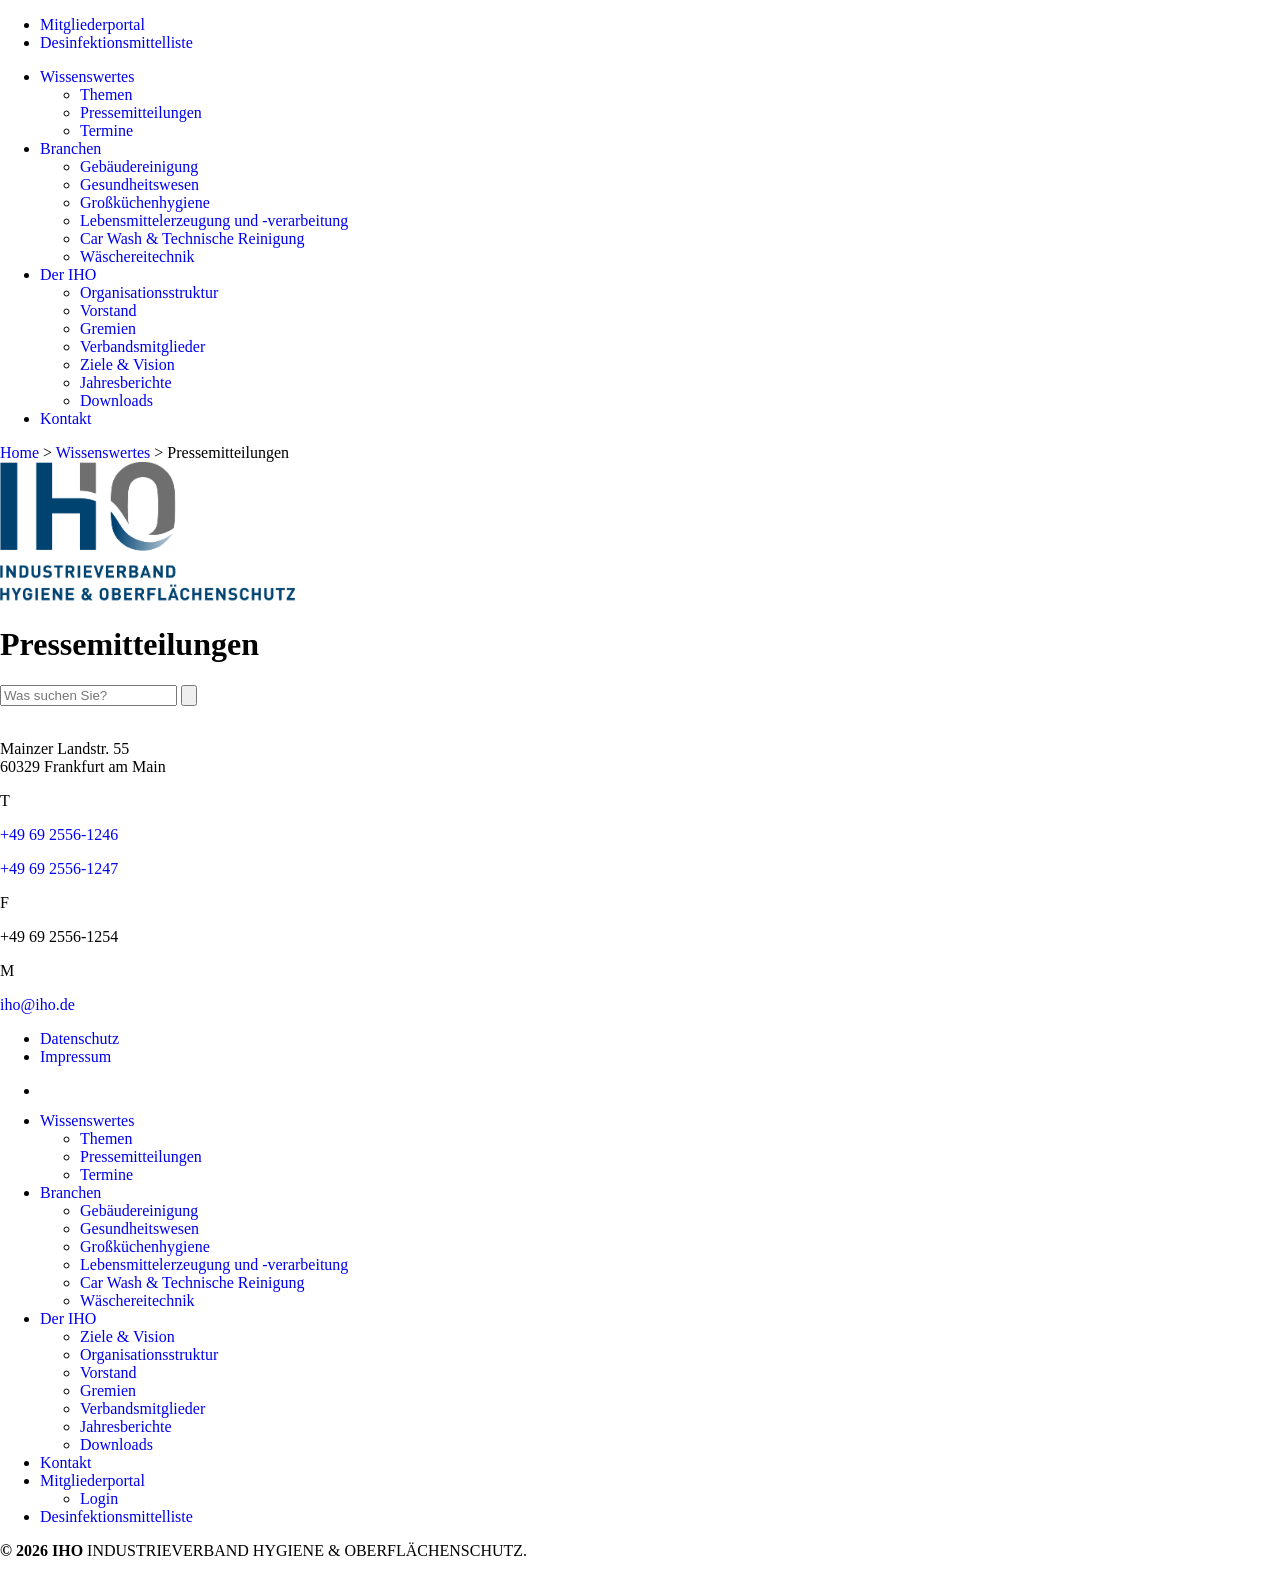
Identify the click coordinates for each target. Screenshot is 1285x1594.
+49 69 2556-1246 (59, 834)
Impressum (75, 1056)
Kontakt (66, 418)
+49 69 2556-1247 (59, 868)
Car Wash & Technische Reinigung (192, 238)
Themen (106, 94)
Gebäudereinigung (139, 166)
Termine (106, 130)
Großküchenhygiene (145, 202)
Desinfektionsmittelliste (116, 42)
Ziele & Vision (127, 364)
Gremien (108, 328)
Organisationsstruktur (149, 292)
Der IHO (68, 274)
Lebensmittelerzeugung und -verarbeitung (214, 220)
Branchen (70, 148)
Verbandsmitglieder (142, 346)
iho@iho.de (37, 1004)
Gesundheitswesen (139, 184)
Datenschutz (79, 1038)
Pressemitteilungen (141, 112)
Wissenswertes (87, 76)
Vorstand (108, 310)
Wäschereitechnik (137, 256)
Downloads (116, 400)
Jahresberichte (126, 382)
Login (99, 1498)
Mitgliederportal (92, 24)
